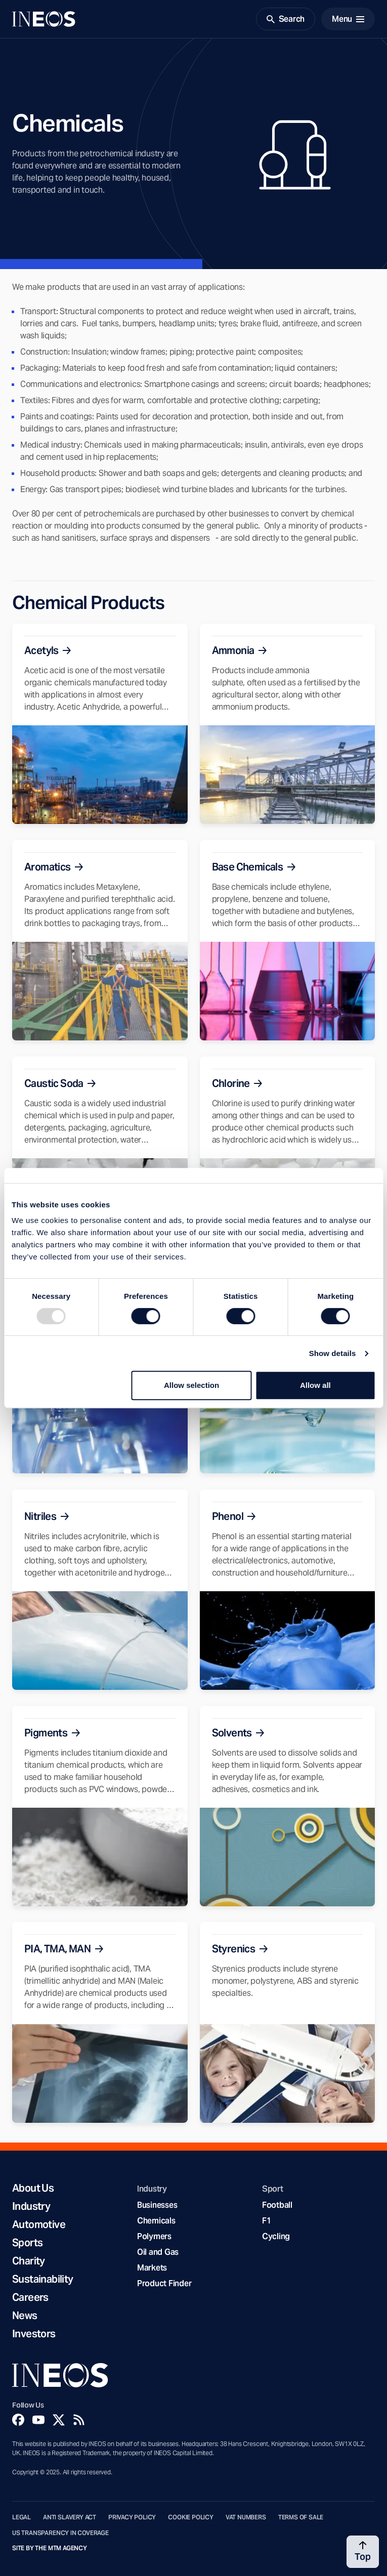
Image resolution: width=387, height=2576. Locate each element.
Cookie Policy (190, 2517)
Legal (21, 2517)
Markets (152, 2268)
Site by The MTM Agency (49, 2548)
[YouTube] (38, 2420)
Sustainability (42, 2279)
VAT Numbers (246, 2517)
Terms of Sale (301, 2517)
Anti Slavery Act (69, 2517)
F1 (266, 2220)
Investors (34, 2334)
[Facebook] (18, 2420)
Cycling (276, 2236)
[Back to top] (363, 2552)
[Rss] (79, 2420)
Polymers (154, 2236)
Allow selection (191, 1385)
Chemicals (156, 2220)
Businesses (157, 2205)
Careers (30, 2297)
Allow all (315, 1385)
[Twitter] (59, 2420)
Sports (27, 2243)
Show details (332, 1353)
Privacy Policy (132, 2517)
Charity (28, 2261)
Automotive (38, 2224)
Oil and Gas (158, 2252)
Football (277, 2205)
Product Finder (164, 2283)
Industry (31, 2206)
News (24, 2315)
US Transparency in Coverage (60, 2533)
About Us (33, 2188)
